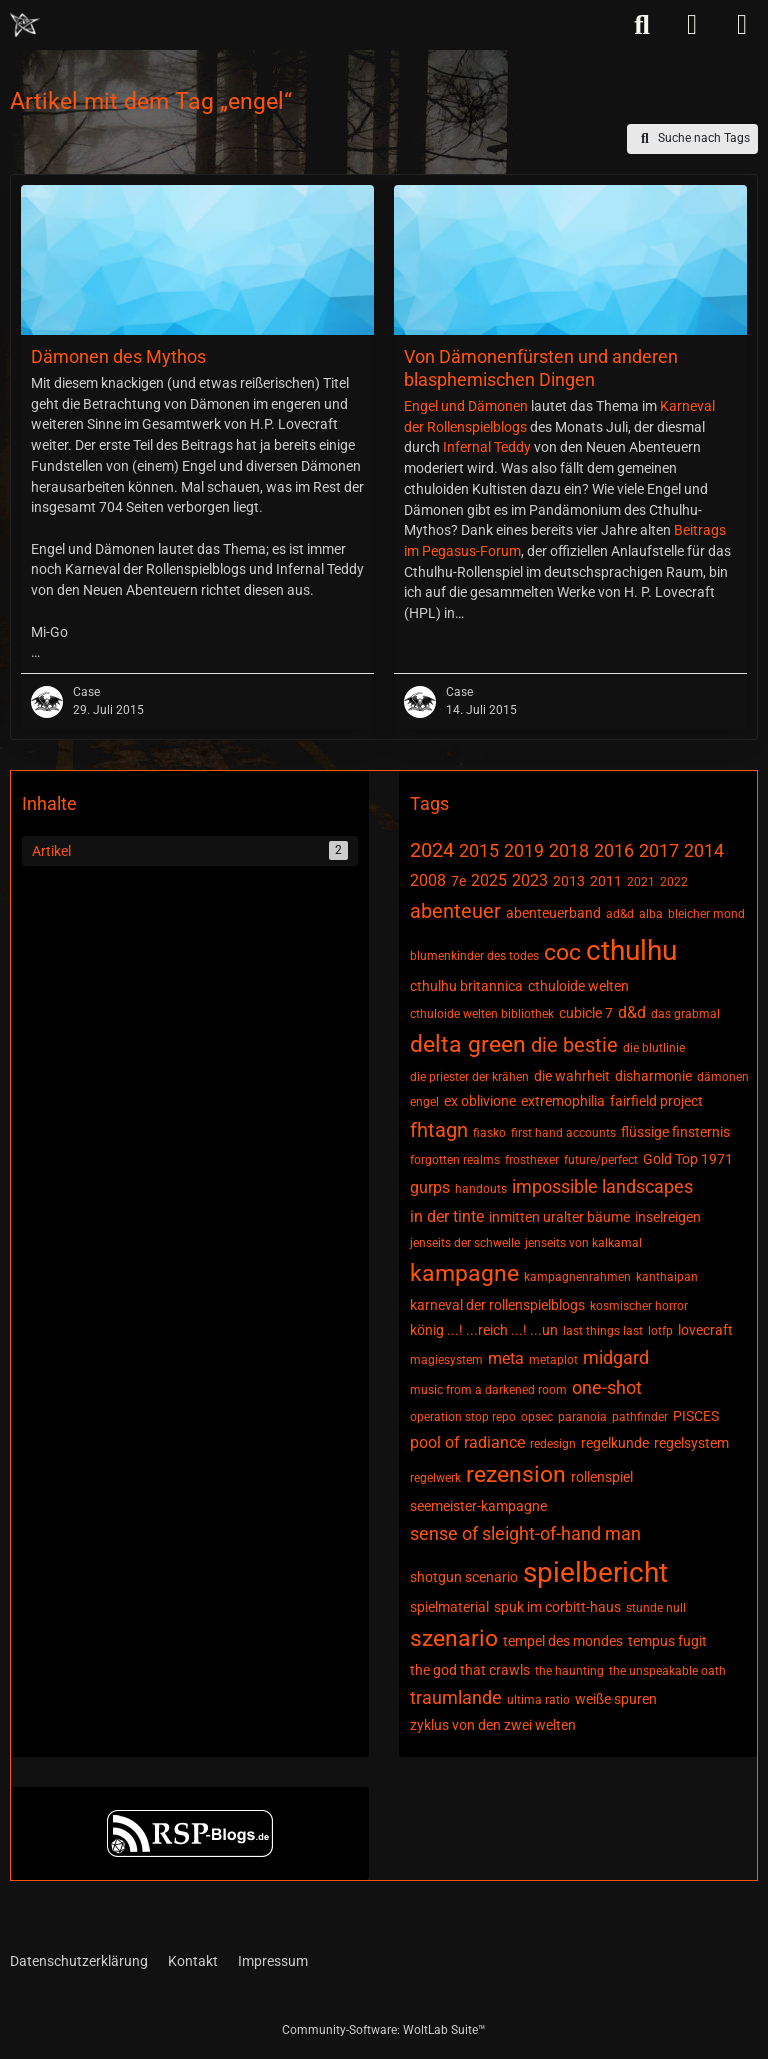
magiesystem (446, 1360)
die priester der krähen (469, 1077)
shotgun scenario (464, 1577)
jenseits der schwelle (465, 1243)
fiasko (489, 1133)
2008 (428, 880)
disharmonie (653, 1076)
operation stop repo (463, 1417)
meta (506, 1358)
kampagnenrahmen (577, 1277)
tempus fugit (667, 1641)
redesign (553, 1444)
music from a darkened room (488, 1390)
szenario (454, 1638)
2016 (614, 850)
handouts (481, 1189)
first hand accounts (563, 1133)
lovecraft (705, 1330)
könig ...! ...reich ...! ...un (484, 1330)
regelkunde (615, 1443)
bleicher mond (706, 914)
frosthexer (532, 1160)
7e (458, 881)
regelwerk (435, 1478)
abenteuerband (553, 913)
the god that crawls (470, 1670)
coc (562, 952)
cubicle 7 (586, 1013)
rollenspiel (602, 1477)
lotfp (660, 1331)
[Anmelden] (692, 25)
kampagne (464, 1273)
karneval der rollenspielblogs (497, 1305)
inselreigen (668, 1217)
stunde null (656, 1608)
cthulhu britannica (466, 986)
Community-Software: (384, 2030)
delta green (468, 1044)
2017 (659, 850)
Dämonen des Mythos (118, 356)
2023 (530, 880)
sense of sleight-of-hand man (525, 1533)
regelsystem (691, 1443)
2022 (674, 882)
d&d (632, 1012)
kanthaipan (667, 1277)
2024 (432, 850)
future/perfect (601, 1160)
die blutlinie (654, 1048)
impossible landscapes (602, 1186)
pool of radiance (467, 1442)
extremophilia (563, 1101)
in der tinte (447, 1216)
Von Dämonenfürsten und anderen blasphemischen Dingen (541, 368)
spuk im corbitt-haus (557, 1607)
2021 (641, 882)
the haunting (569, 1671)
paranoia (582, 1417)
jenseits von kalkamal (583, 1243)
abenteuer (455, 911)
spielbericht (595, 1572)
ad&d (620, 914)
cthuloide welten (578, 986)
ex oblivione (480, 1101)
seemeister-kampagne (478, 1506)
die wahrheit (572, 1076)
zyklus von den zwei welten (493, 1725)
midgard (616, 1357)
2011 (606, 881)
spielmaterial (449, 1607)
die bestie (574, 1045)
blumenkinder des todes (474, 956)
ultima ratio (538, 1700)
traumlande (456, 1697)
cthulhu (631, 950)
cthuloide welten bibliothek (482, 1014)
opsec (537, 1417)
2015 (479, 850)
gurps (430, 1187)
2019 (524, 850)
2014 (704, 850)
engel (424, 1102)
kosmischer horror (639, 1306)
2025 (489, 880)
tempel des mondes (563, 1641)
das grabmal (685, 1014)
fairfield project (656, 1101)
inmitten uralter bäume (559, 1217)
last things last (603, 1331)
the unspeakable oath (667, 1671)
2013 (569, 881)
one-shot (607, 1387)
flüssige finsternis (675, 1132)
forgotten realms (455, 1160)
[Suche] (642, 25)
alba (651, 914)
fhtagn (439, 1130)
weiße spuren (616, 1699)
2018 (569, 850)
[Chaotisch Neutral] (25, 25)
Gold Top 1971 (688, 1159)
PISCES (696, 1416)
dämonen (723, 1077)
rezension (516, 1474)
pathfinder (640, 1417)
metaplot (553, 1360)
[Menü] (742, 25)
